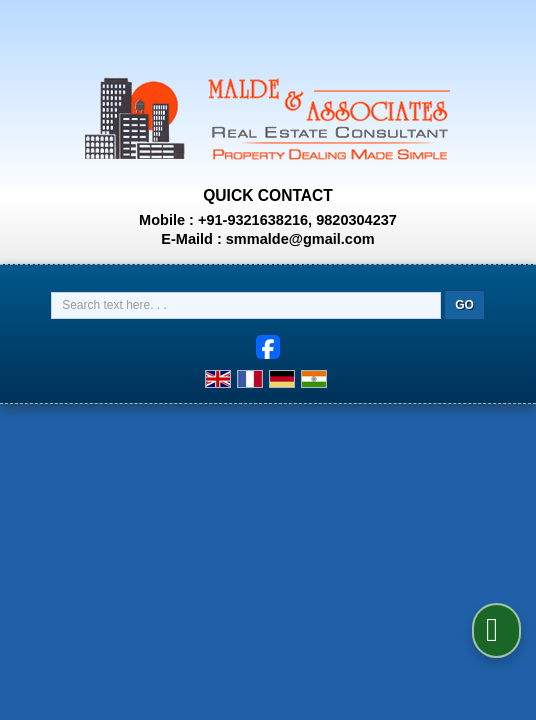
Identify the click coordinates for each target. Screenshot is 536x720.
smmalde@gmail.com (300, 239)
